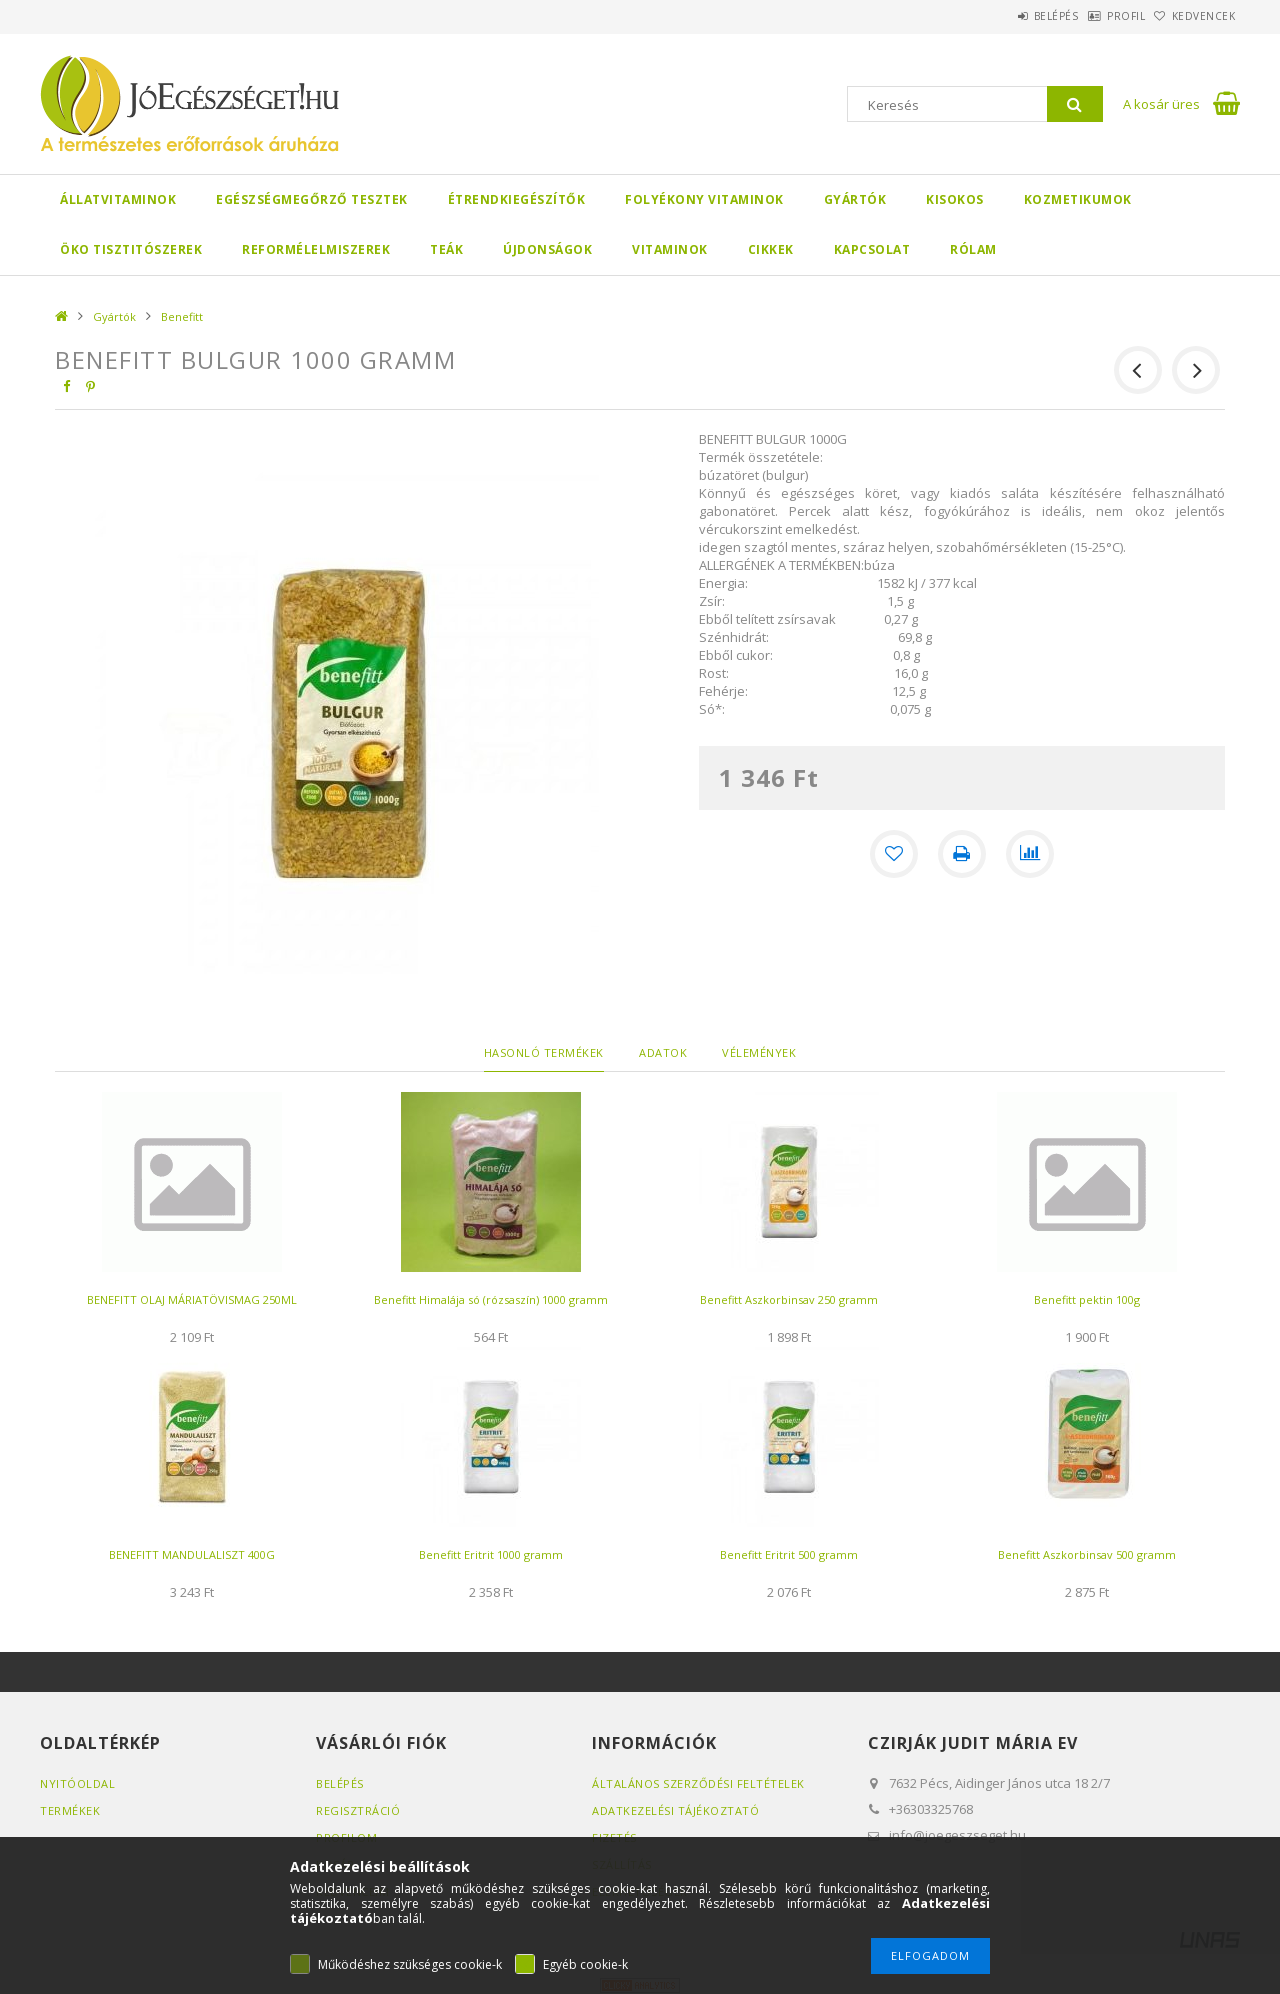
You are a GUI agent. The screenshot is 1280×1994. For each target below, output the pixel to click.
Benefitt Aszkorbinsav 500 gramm (1087, 1554)
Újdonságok (547, 249)
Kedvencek (1194, 16)
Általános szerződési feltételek (698, 1783)
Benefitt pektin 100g (1087, 1299)
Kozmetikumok (1078, 199)
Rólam (973, 249)
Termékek (70, 1810)
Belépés (1004, 16)
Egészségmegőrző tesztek (312, 199)
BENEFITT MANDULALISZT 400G (192, 1554)
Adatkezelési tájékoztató (675, 1810)
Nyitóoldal (77, 1783)
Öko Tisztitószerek (131, 249)
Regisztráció (358, 1810)
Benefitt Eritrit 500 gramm (789, 1554)
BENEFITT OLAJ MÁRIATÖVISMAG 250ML (192, 1299)
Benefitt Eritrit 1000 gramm (491, 1554)
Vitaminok (670, 249)
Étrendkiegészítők (517, 199)
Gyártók (855, 199)
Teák (446, 249)
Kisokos (955, 199)
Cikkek (771, 249)
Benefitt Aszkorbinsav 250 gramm (789, 1299)
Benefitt (182, 316)
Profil (1095, 16)
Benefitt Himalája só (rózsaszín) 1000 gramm (491, 1299)
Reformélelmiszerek (316, 249)
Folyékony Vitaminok (704, 199)
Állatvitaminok (118, 199)
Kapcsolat (872, 249)
